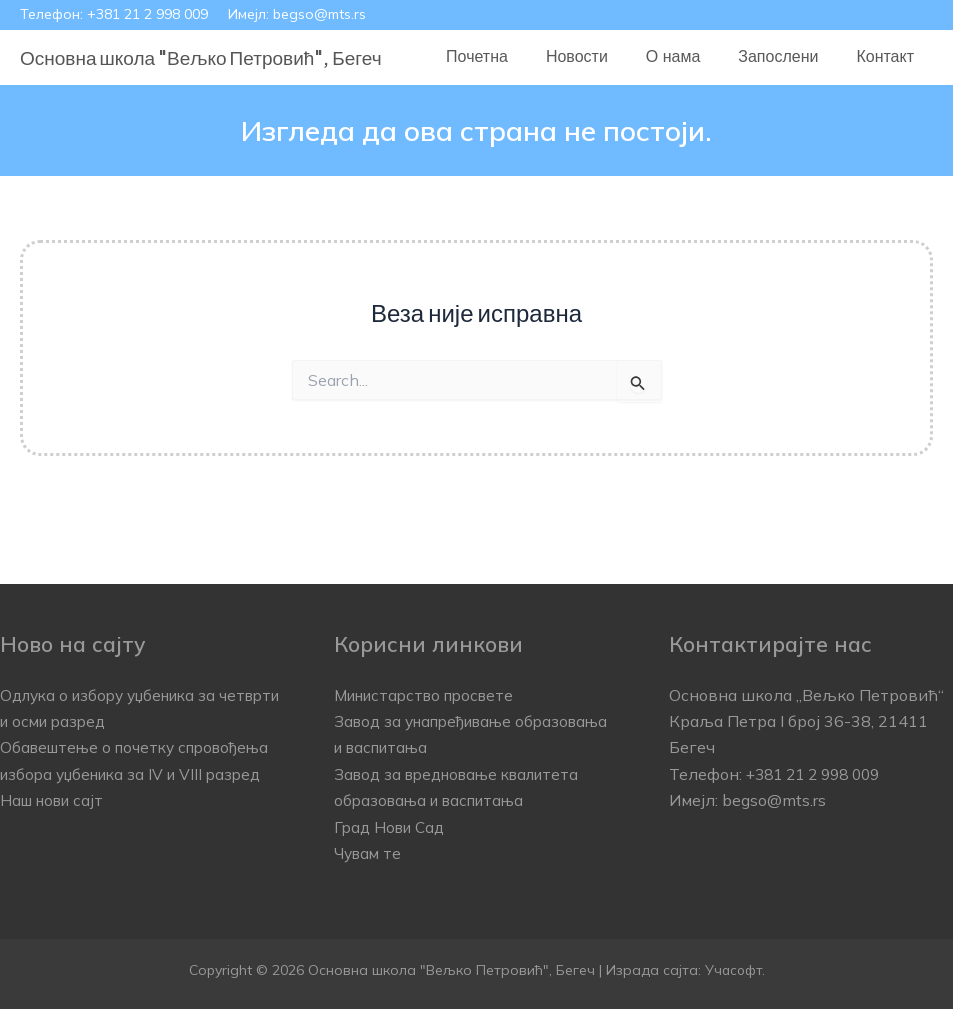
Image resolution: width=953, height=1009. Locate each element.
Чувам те (369, 853)
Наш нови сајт (56, 827)
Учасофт (733, 970)
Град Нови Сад (393, 827)
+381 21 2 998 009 (147, 14)
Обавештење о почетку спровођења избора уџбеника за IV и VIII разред (138, 773)
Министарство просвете (431, 695)
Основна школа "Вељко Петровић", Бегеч (201, 57)
